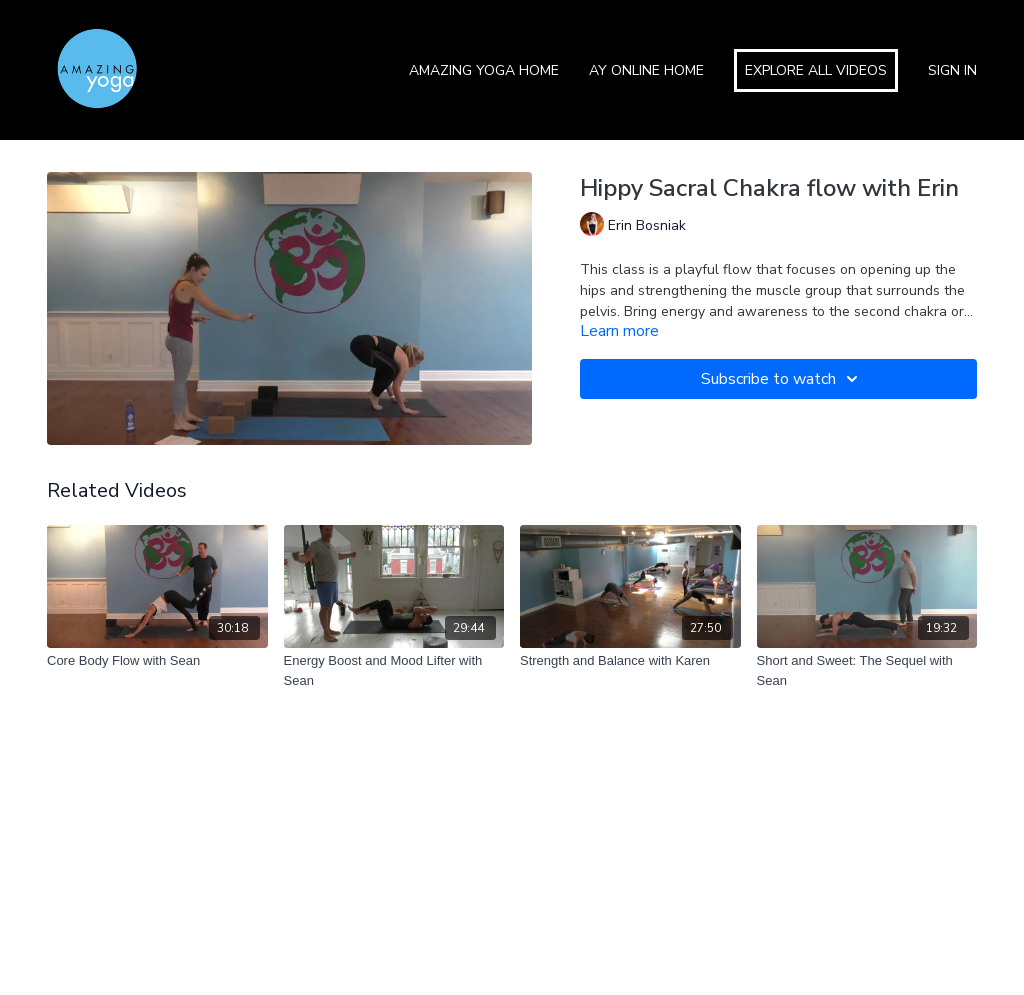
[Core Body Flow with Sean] (157, 661)
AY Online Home (646, 70)
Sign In (952, 70)
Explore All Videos (816, 70)
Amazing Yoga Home (484, 70)
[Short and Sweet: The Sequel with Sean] (867, 670)
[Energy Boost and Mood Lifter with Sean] (394, 670)
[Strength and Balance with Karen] (630, 661)
